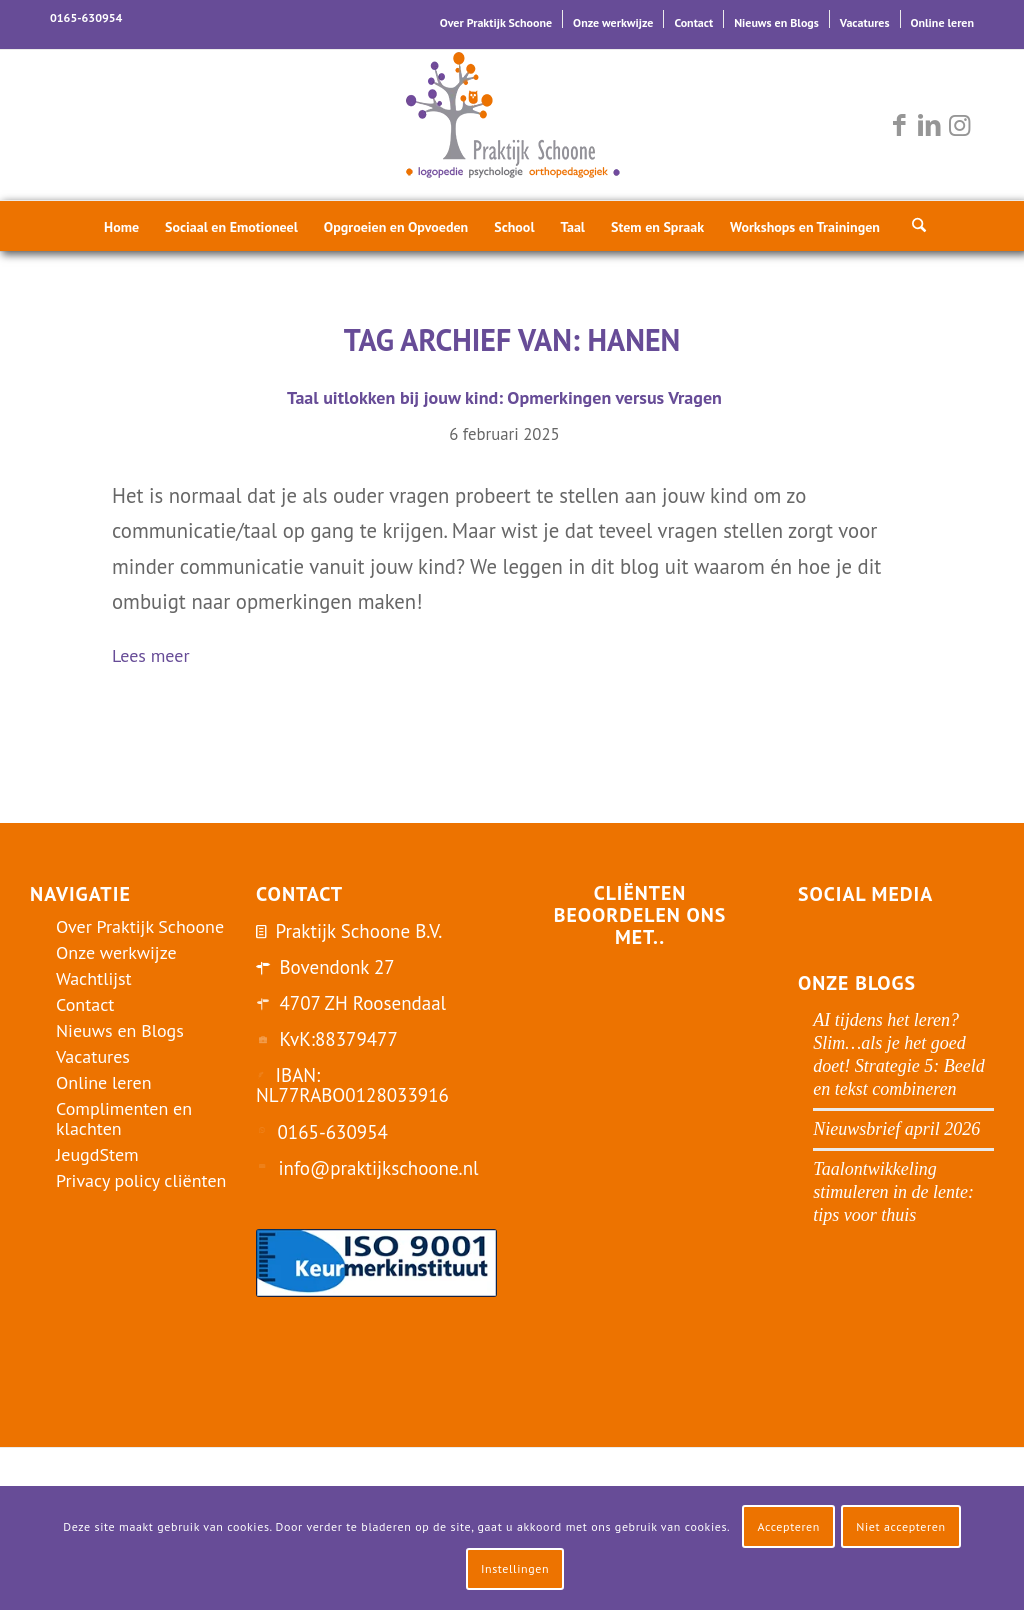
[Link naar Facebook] (899, 125)
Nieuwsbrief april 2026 (896, 1129)
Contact (693, 22)
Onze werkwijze (613, 22)
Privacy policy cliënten (141, 1180)
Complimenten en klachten (124, 1118)
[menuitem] (496, 19)
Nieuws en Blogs (776, 22)
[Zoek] (913, 226)
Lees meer (159, 657)
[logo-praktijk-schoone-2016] (512, 125)
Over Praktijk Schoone (496, 22)
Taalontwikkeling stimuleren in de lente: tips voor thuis (893, 1192)
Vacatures (865, 22)
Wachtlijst (94, 978)
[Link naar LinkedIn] (929, 125)
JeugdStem (97, 1154)
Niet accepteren (900, 1526)
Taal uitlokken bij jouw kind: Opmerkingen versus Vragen (504, 397)
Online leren (942, 22)
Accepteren (788, 1526)
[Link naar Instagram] (959, 125)
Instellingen (515, 1568)
